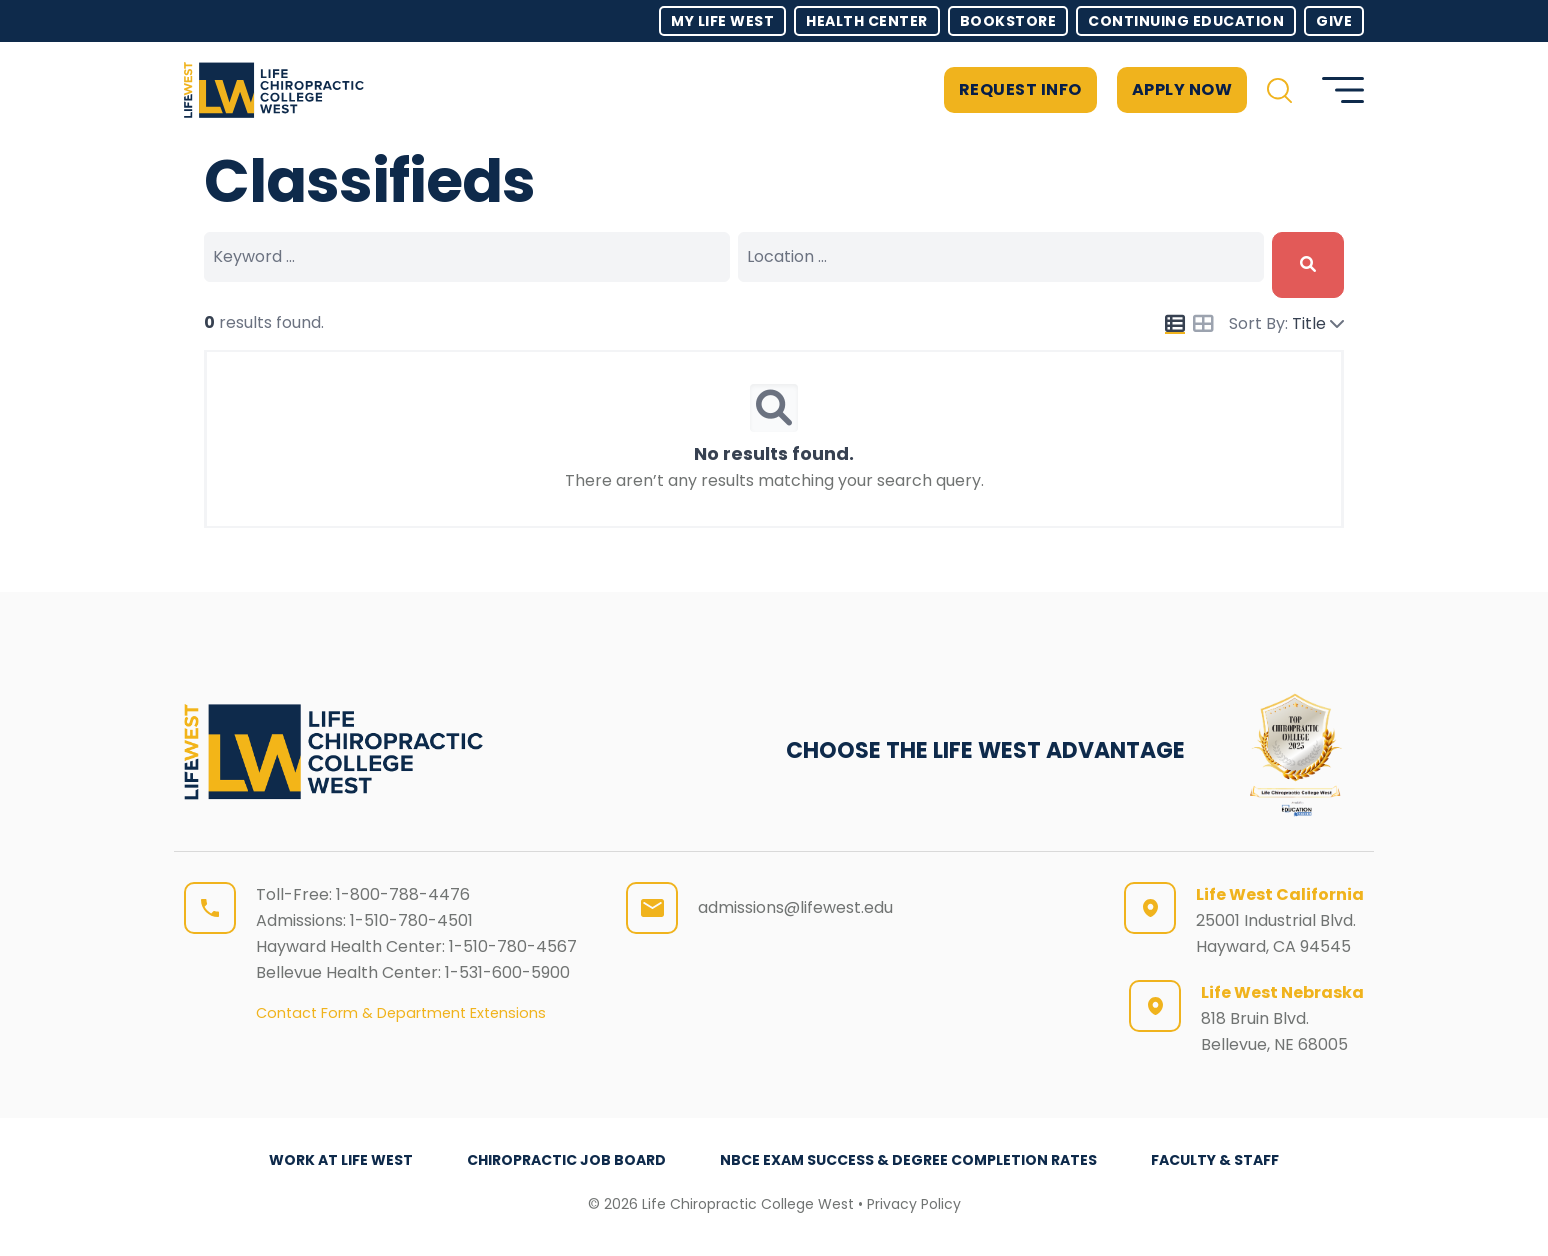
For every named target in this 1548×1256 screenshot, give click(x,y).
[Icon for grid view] (1203, 325)
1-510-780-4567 (513, 946)
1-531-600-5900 (507, 972)
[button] (1279, 90)
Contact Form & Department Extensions (401, 1013)
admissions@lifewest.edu (795, 907)
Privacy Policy (914, 1204)
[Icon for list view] (1175, 324)
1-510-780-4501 (411, 920)
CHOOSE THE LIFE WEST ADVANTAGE (985, 750)
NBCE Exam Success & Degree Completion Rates (908, 1160)
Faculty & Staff (1215, 1160)
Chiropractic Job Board (566, 1160)
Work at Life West (341, 1160)
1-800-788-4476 (403, 894)
